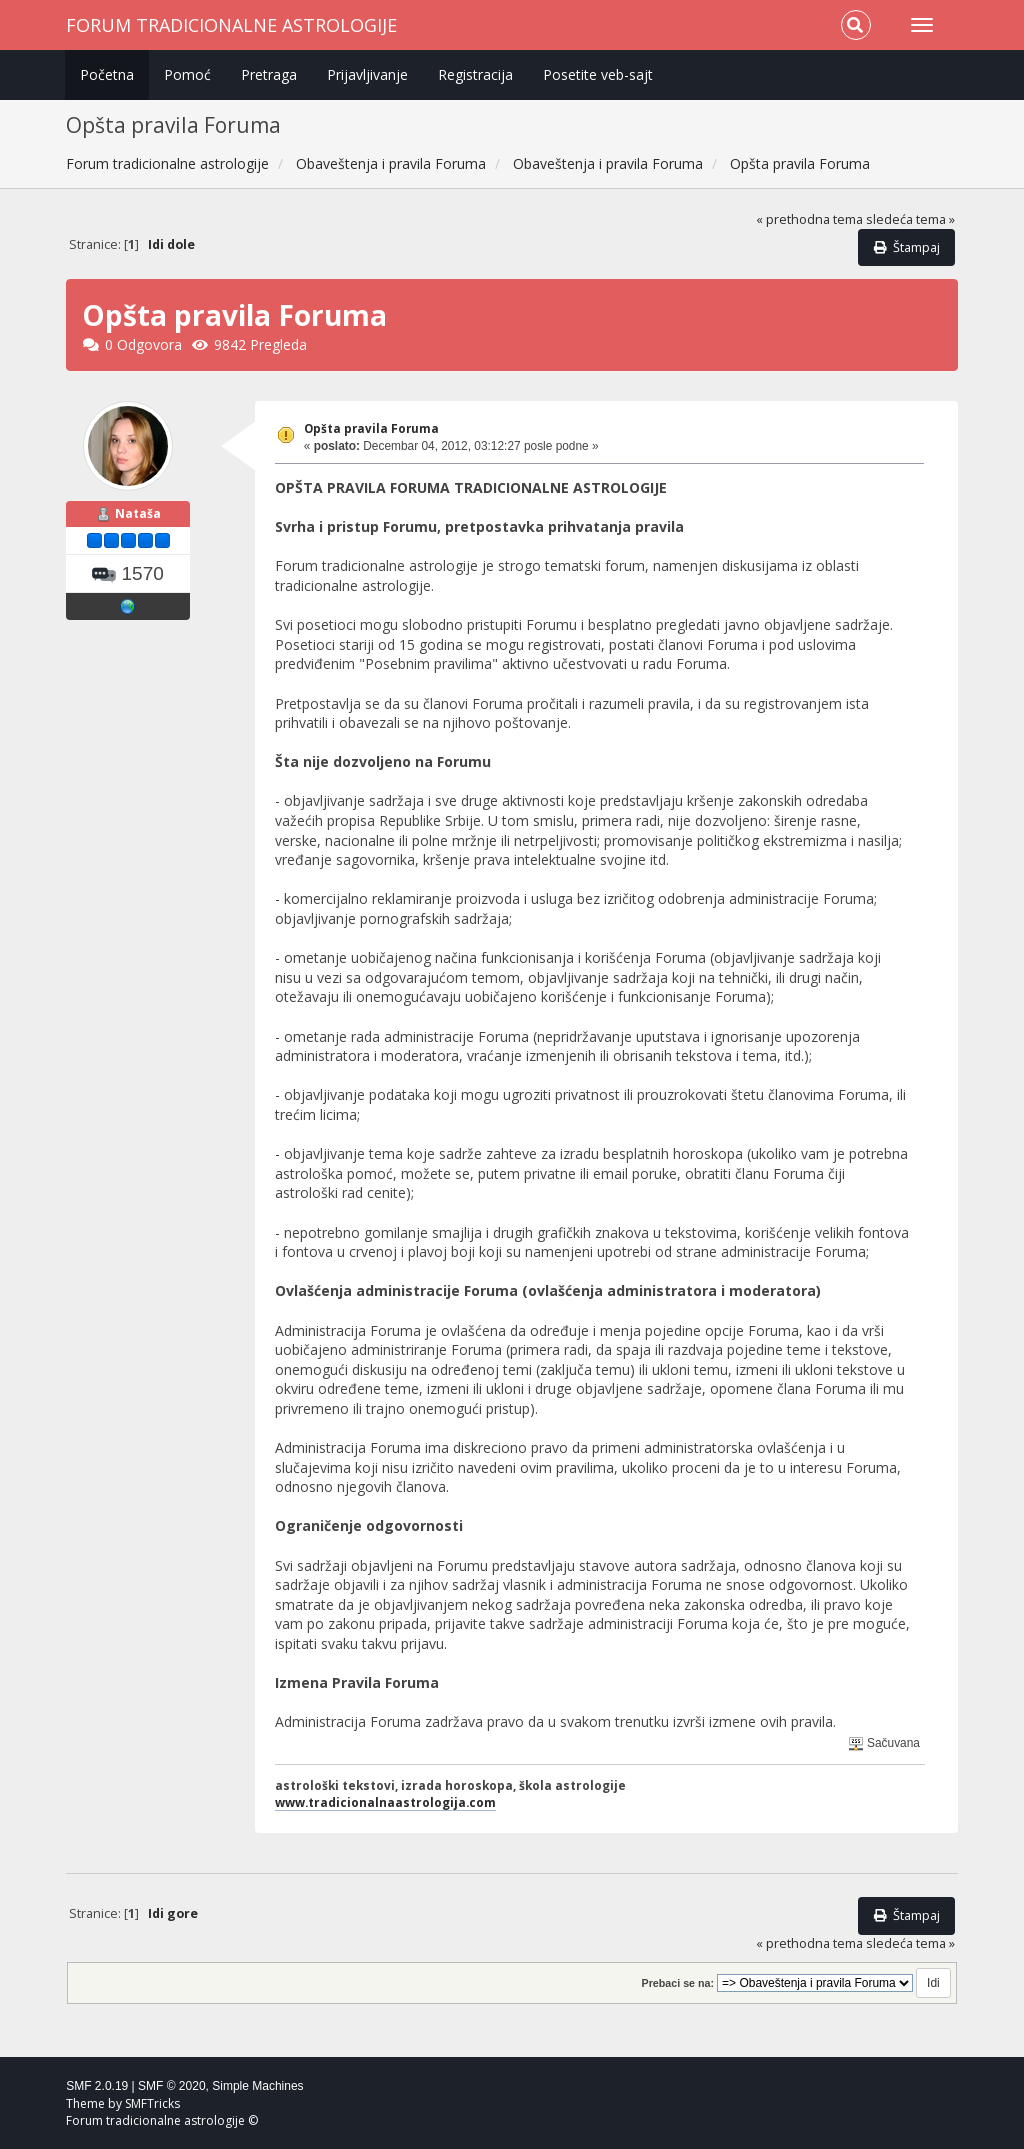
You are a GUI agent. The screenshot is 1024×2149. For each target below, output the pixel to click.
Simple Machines (257, 2086)
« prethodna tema (809, 219)
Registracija (475, 74)
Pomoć (187, 74)
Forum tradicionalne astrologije (231, 25)
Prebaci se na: (678, 1983)
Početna (107, 74)
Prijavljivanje (367, 74)
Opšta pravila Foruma (371, 428)
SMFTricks (152, 2103)
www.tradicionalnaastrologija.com (385, 1802)
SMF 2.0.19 (97, 2086)
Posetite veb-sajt (598, 74)
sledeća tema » (910, 219)
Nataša (138, 513)
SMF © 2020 (172, 2086)
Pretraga (269, 74)
